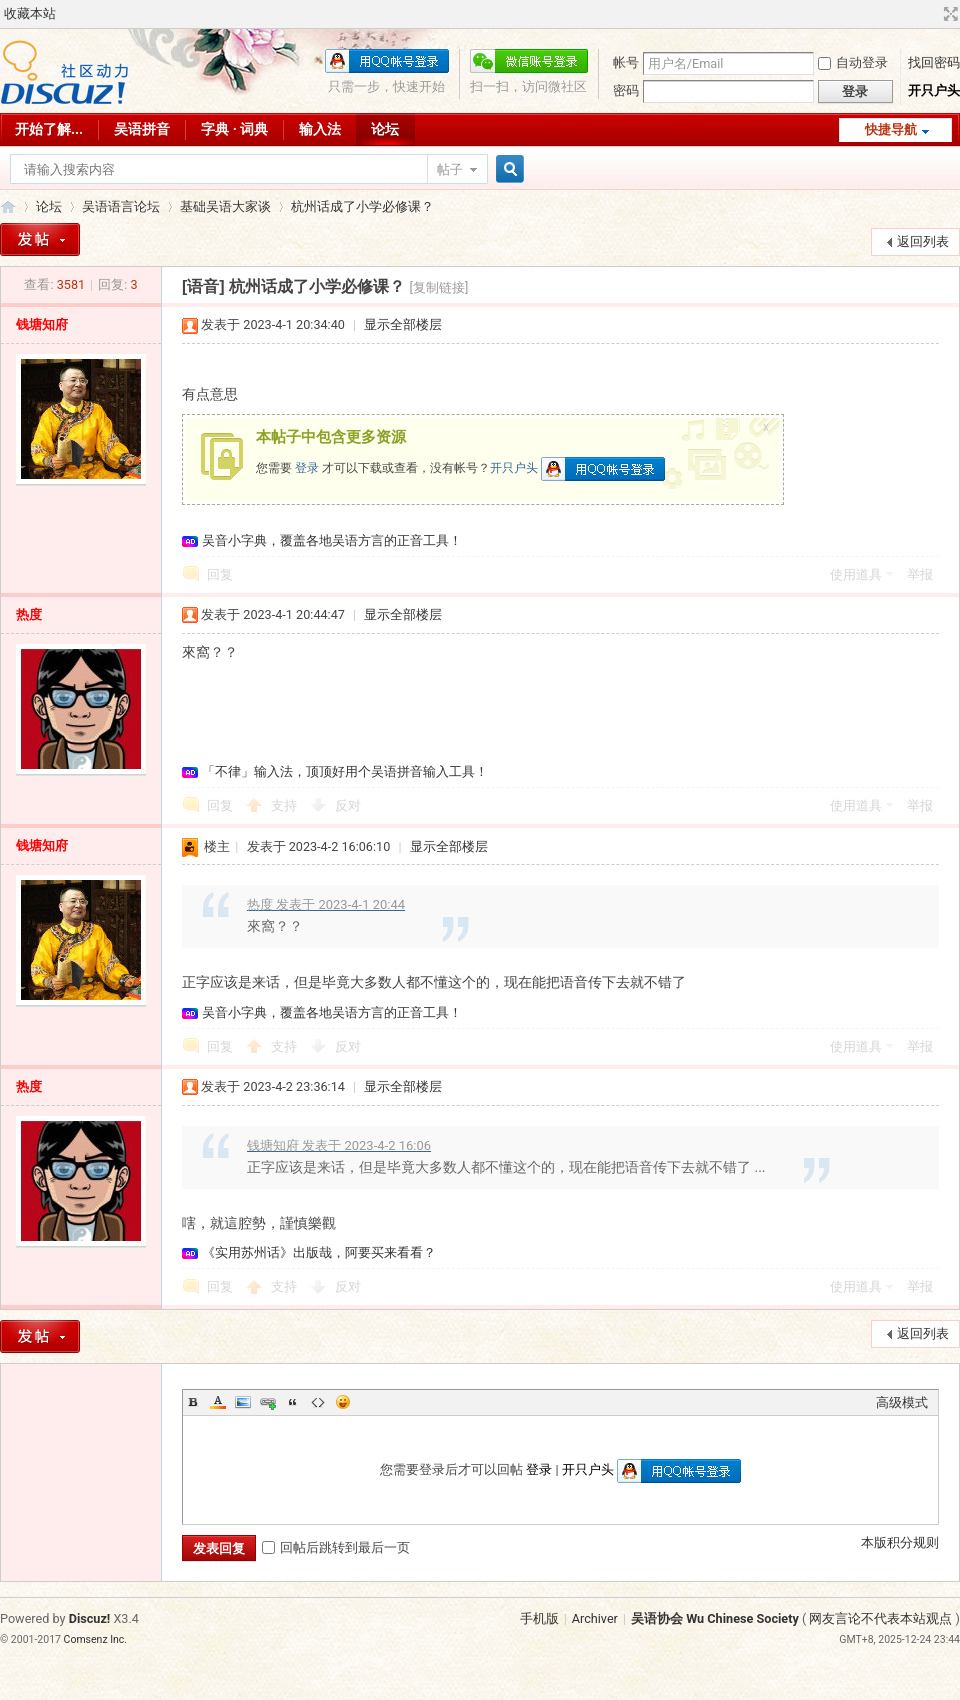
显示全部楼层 (403, 324)
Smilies (343, 1402)
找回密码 (934, 62)
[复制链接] (439, 287)
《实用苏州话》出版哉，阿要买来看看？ (319, 1252)
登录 (307, 468)
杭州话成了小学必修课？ (362, 206)
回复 (220, 574)
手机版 (539, 1618)
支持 (285, 805)
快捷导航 (891, 129)
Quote (293, 1402)
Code (318, 1402)
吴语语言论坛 (121, 206)
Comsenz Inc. (96, 1639)
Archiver (595, 1618)
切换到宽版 (948, 14)
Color (218, 1402)
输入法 (320, 129)
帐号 (626, 62)
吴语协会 (8, 206)
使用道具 (856, 574)
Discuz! (90, 1618)
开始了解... (49, 129)
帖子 (450, 169)
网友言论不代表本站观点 (880, 1618)
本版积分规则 (900, 1542)
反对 (348, 805)
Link (268, 1402)
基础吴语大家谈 (225, 206)
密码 (626, 90)
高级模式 (902, 1402)
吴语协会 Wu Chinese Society (715, 1618)
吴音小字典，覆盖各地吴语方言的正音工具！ (332, 540)
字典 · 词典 (234, 129)
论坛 (385, 129)
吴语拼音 (142, 129)
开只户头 (934, 90)
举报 (920, 574)
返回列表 (923, 241)
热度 (29, 614)
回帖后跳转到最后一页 (336, 1547)
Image (243, 1402)
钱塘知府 (42, 324)
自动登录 (853, 62)
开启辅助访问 (932, 14)
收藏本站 (30, 13)
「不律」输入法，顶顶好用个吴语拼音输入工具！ (345, 771)
